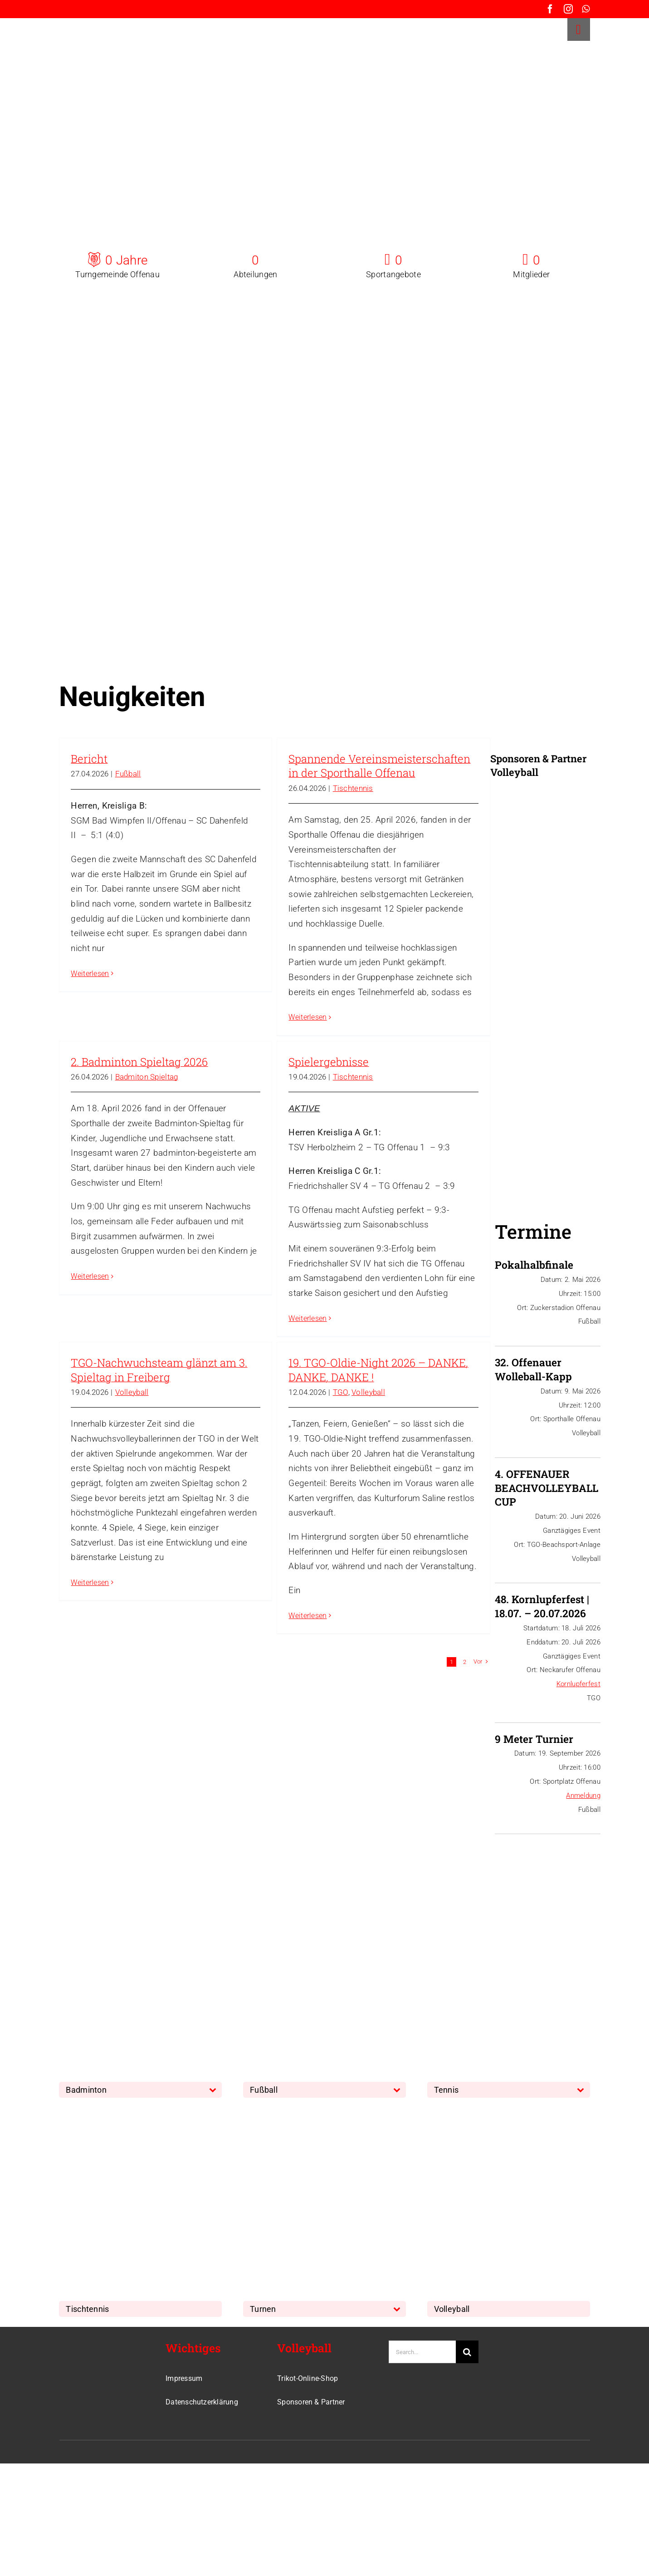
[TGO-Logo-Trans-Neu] (91, 2345)
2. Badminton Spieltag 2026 (139, 1062)
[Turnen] (311, 2112)
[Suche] (467, 2351)
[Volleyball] (495, 2112)
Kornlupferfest (578, 1684)
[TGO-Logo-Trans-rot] (87, 22)
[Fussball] (311, 1893)
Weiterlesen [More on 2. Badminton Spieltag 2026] (90, 1276)
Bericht (89, 758)
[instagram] (568, 9)
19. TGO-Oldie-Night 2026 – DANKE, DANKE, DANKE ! (378, 1369)
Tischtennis (353, 788)
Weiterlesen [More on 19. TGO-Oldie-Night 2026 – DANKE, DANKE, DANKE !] (307, 1615)
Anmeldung (583, 1795)
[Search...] (422, 2351)
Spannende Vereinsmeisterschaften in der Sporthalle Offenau (379, 765)
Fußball (128, 773)
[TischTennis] (127, 2112)
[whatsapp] (586, 9)
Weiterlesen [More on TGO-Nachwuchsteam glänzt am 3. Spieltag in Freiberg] (90, 1582)
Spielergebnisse (328, 1062)
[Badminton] (127, 1893)
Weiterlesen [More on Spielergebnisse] (307, 1318)
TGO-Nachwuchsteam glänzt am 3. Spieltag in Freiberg (159, 1369)
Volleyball (132, 1392)
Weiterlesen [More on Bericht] (90, 973)
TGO (340, 1392)
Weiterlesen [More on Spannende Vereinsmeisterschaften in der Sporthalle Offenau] (307, 1017)
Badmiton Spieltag (146, 1076)
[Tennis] (495, 1893)
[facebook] (550, 9)
